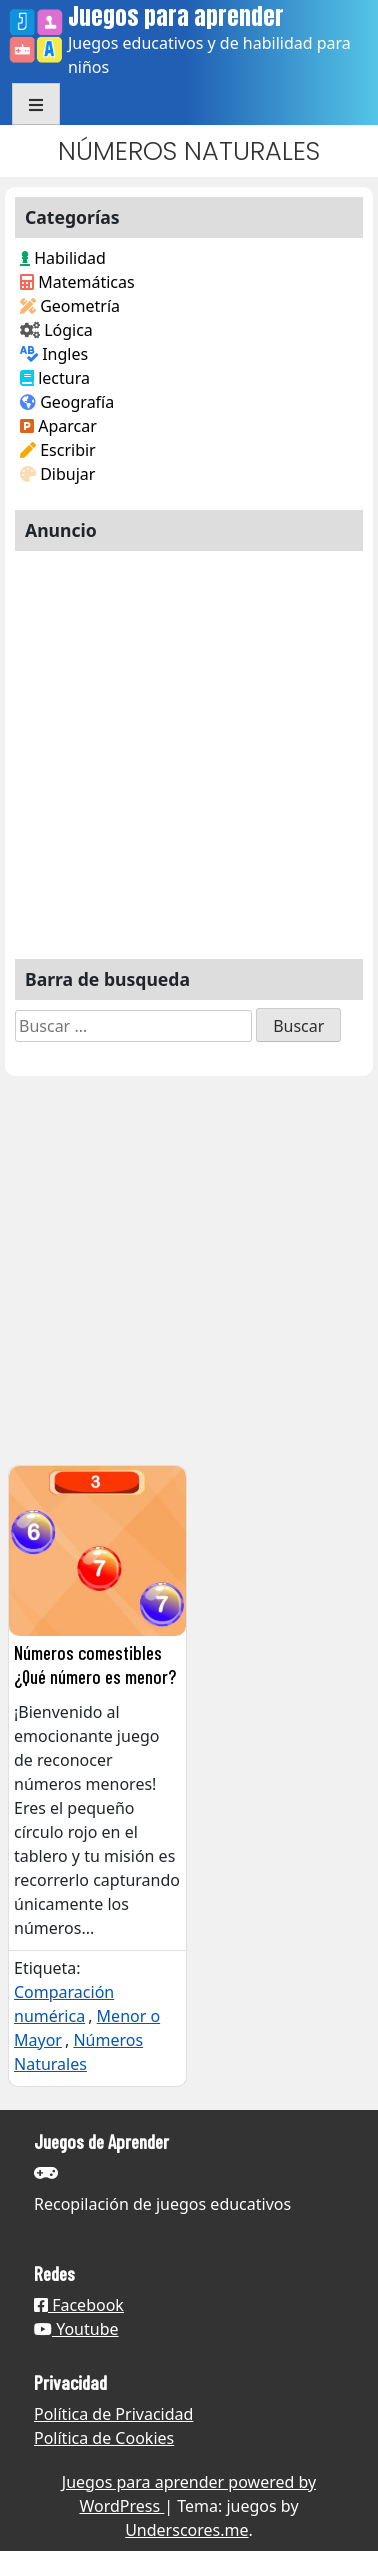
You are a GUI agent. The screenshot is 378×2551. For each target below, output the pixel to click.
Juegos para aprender (176, 16)
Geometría (70, 306)
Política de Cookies (104, 2438)
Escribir (58, 450)
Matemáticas (77, 282)
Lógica (56, 330)
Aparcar (58, 426)
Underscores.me (186, 2530)
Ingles (54, 354)
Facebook (79, 2305)
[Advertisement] (188, 747)
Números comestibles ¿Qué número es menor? (95, 1664)
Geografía (67, 402)
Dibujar (57, 474)
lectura (55, 378)
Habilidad (63, 258)
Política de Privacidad (113, 2414)
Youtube (76, 2329)
